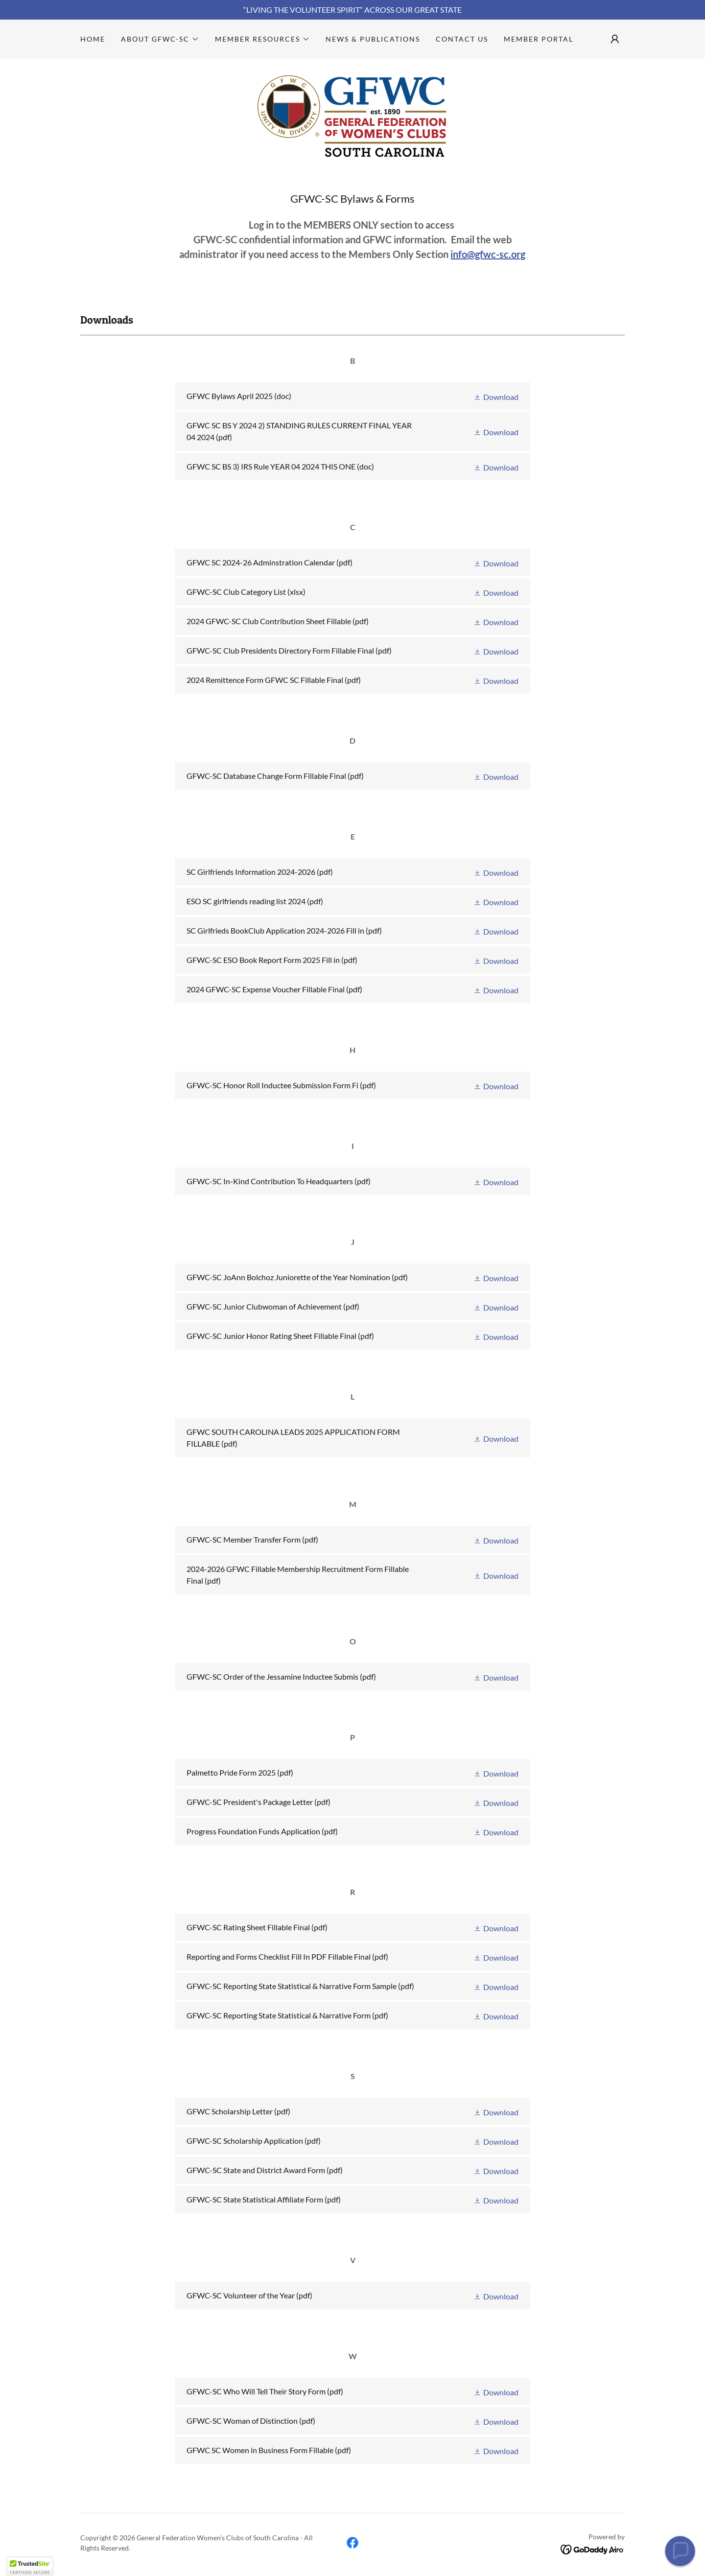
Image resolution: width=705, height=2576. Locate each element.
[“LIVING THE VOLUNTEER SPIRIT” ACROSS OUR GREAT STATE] (352, 10)
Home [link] (92, 39)
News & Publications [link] (373, 39)
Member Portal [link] (538, 39)
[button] (160, 39)
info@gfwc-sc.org (487, 254)
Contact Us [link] (462, 39)
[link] (352, 114)
